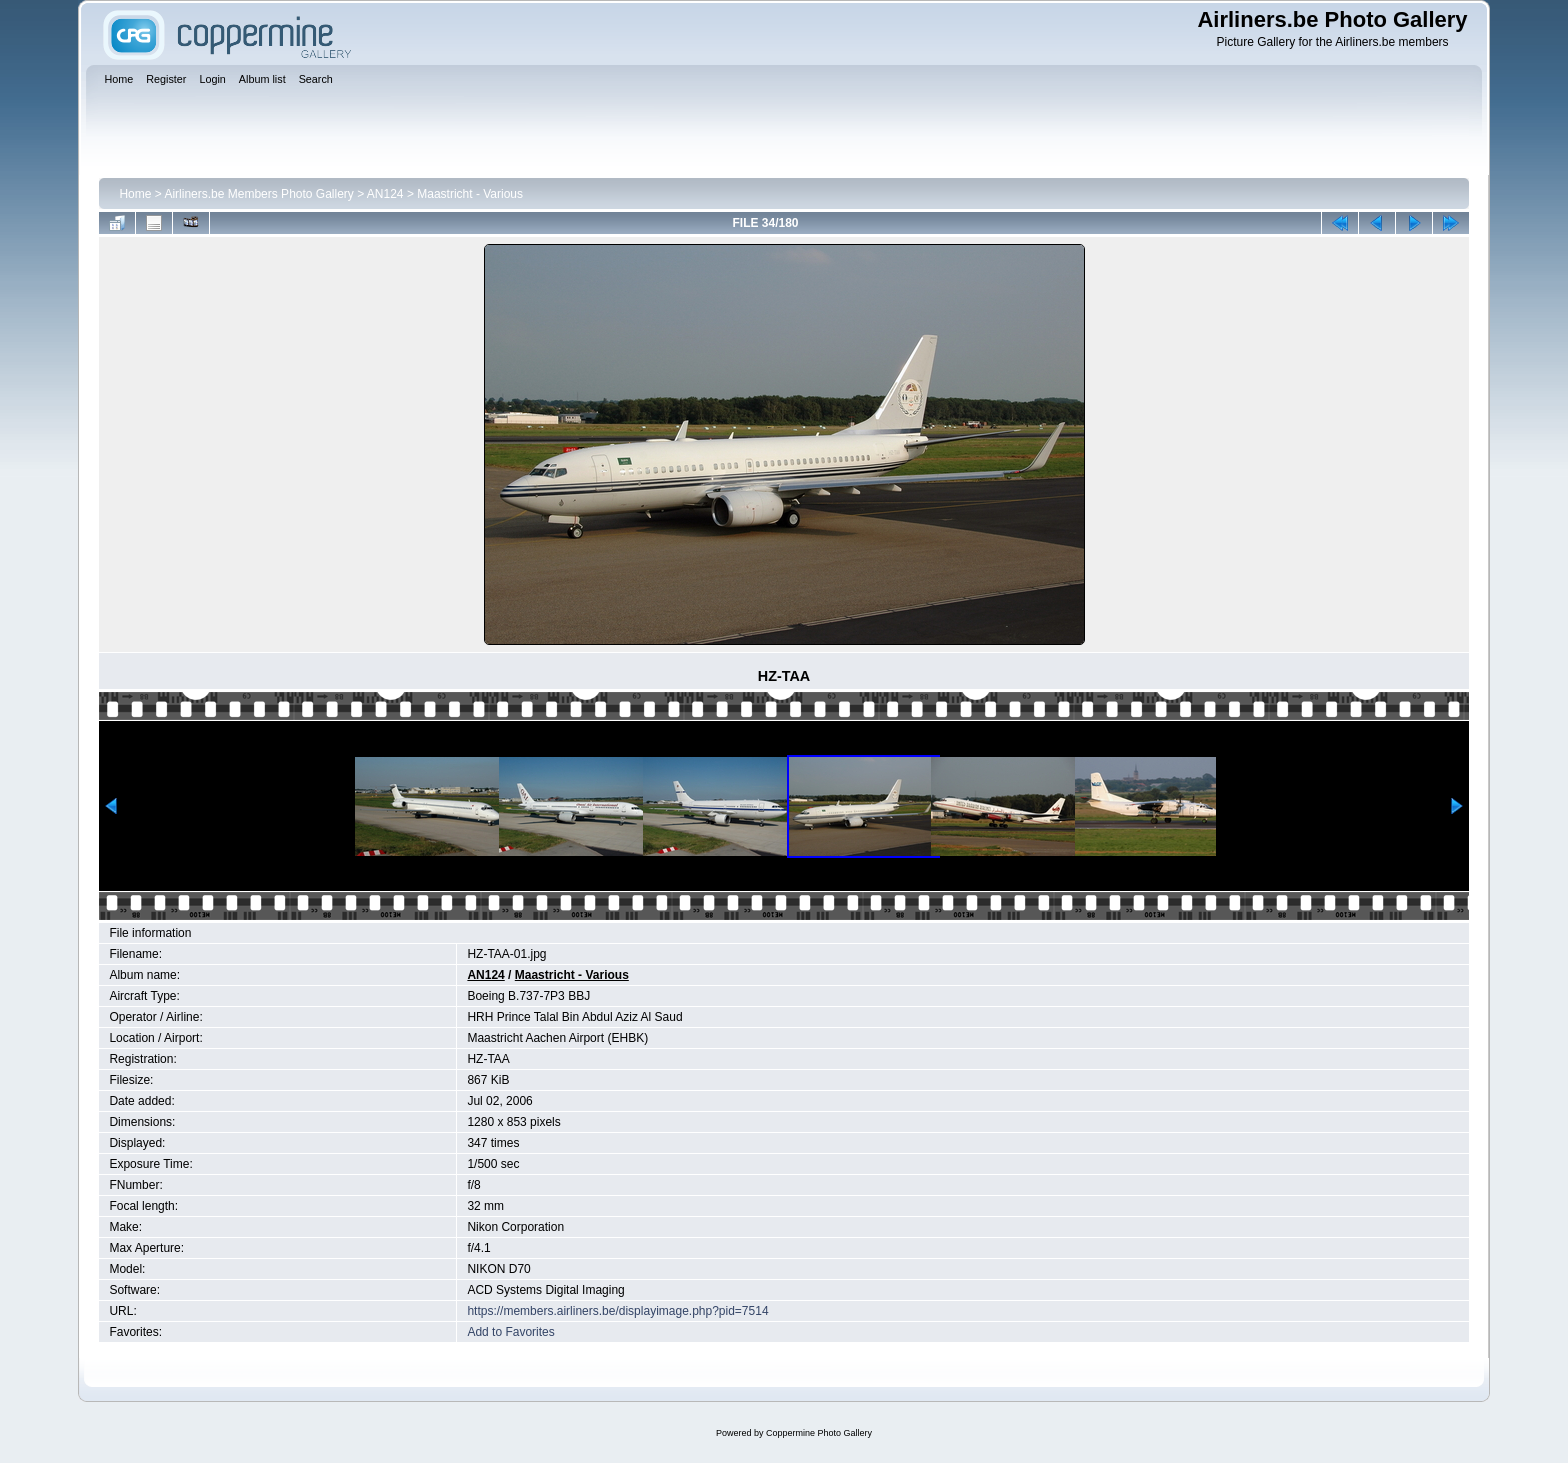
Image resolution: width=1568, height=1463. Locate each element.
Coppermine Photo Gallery (819, 1433)
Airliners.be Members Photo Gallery (258, 194)
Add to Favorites (510, 1332)
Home (135, 194)
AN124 (385, 194)
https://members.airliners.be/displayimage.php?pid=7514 (617, 1311)
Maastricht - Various (470, 194)
